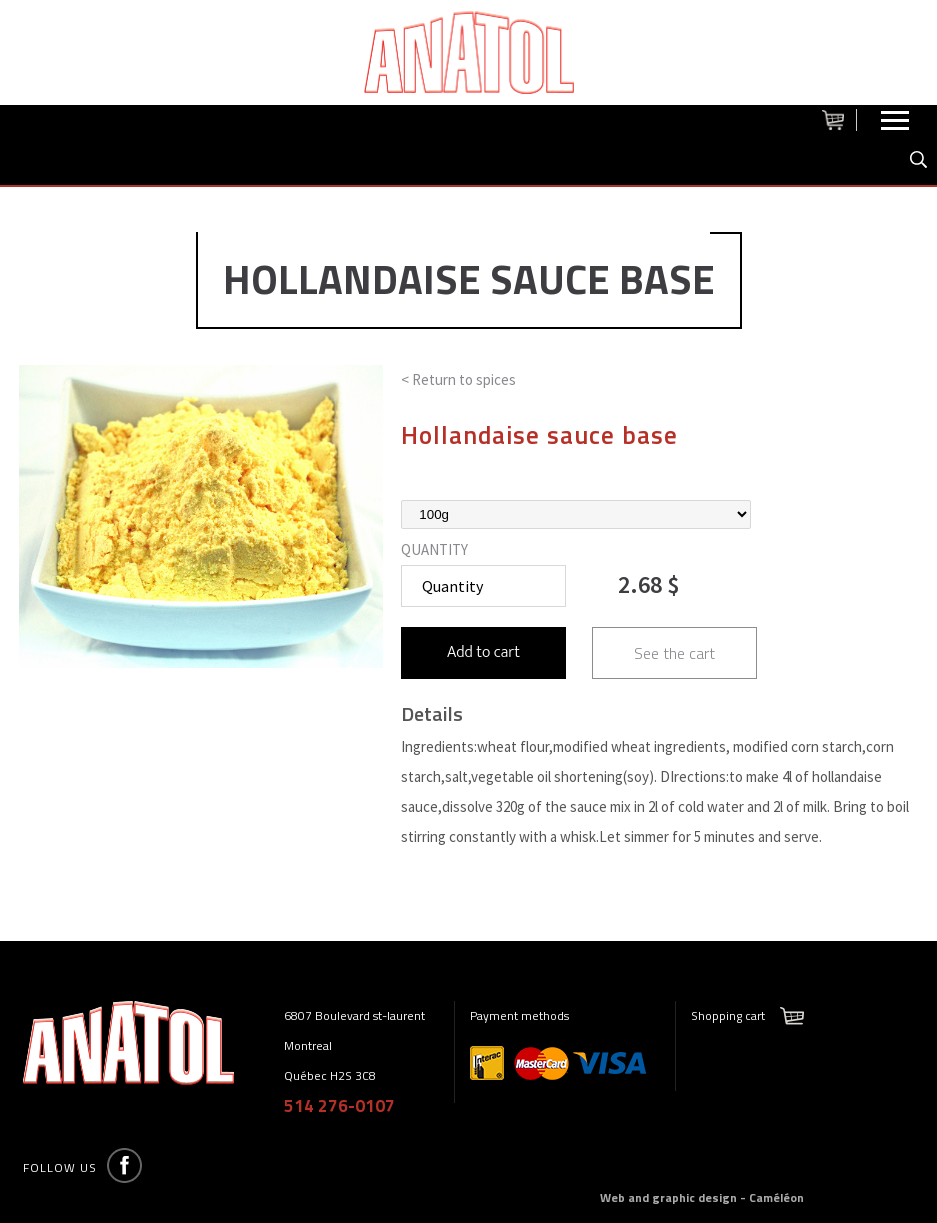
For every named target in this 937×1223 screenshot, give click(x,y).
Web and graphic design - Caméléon (702, 1197)
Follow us (60, 1167)
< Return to (458, 379)
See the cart (674, 653)
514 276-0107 (339, 1106)
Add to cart (483, 652)
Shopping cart (728, 1015)
